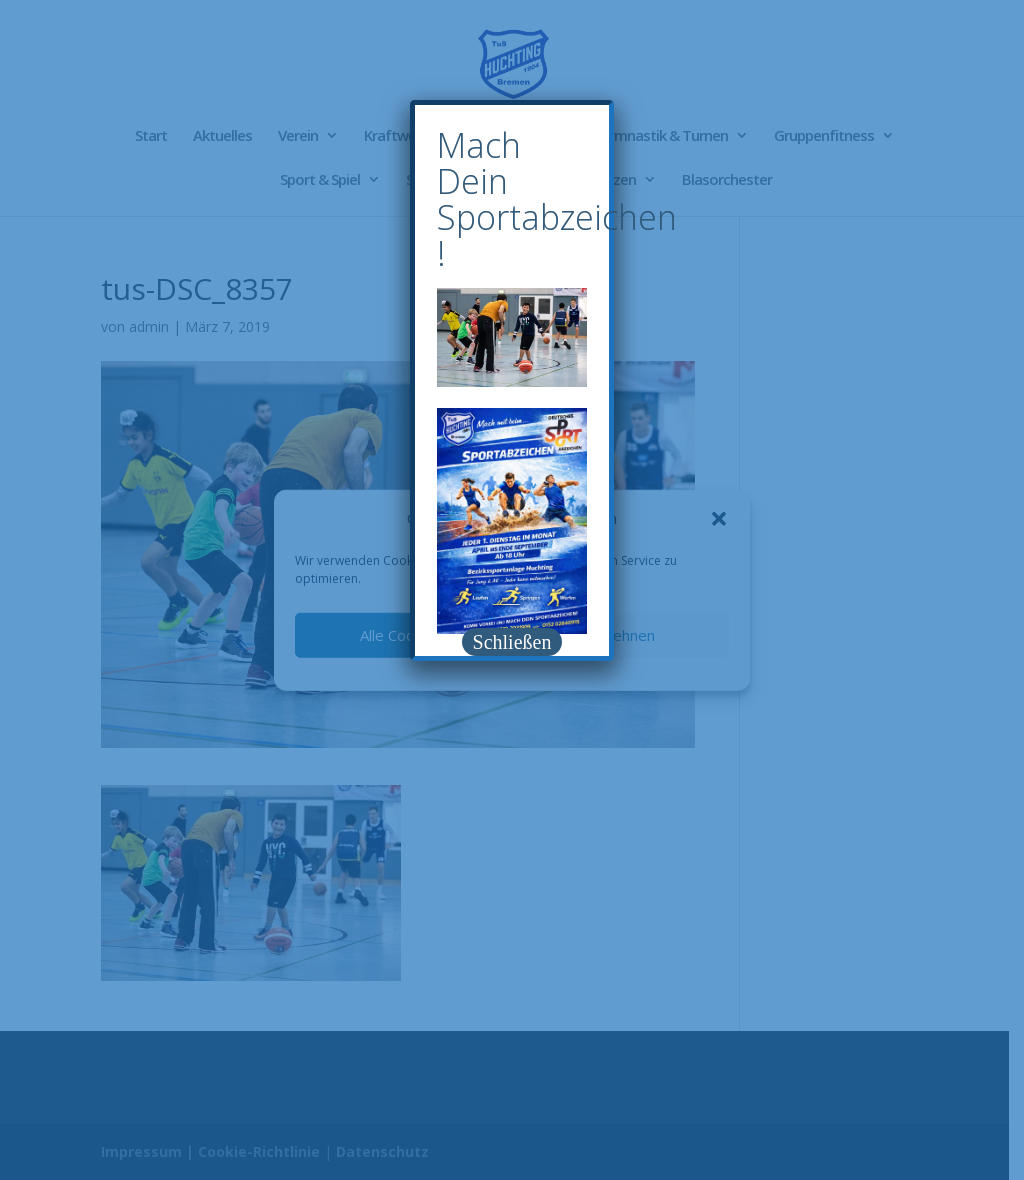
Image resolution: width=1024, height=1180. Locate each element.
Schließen (512, 642)
